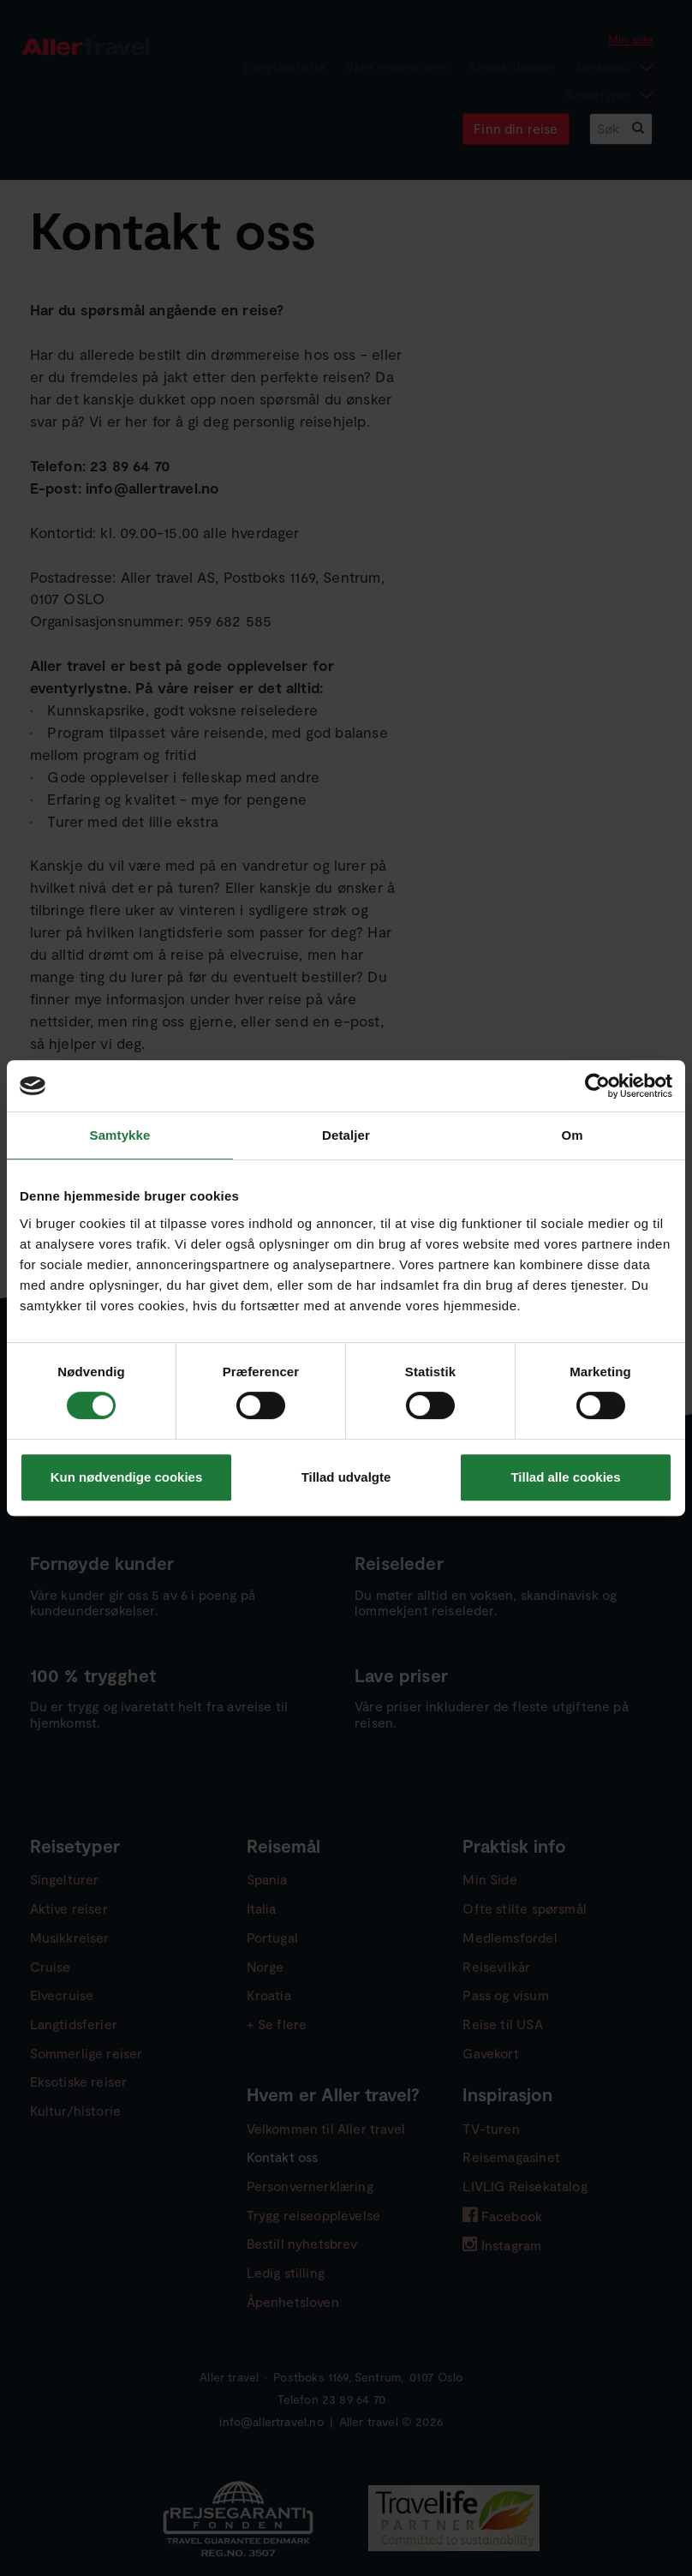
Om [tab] (571, 1135)
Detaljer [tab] (346, 1135)
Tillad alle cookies (565, 1477)
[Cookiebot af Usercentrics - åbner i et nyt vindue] (597, 1086)
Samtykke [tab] (120, 1135)
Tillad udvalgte (346, 1477)
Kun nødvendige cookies (127, 1477)
